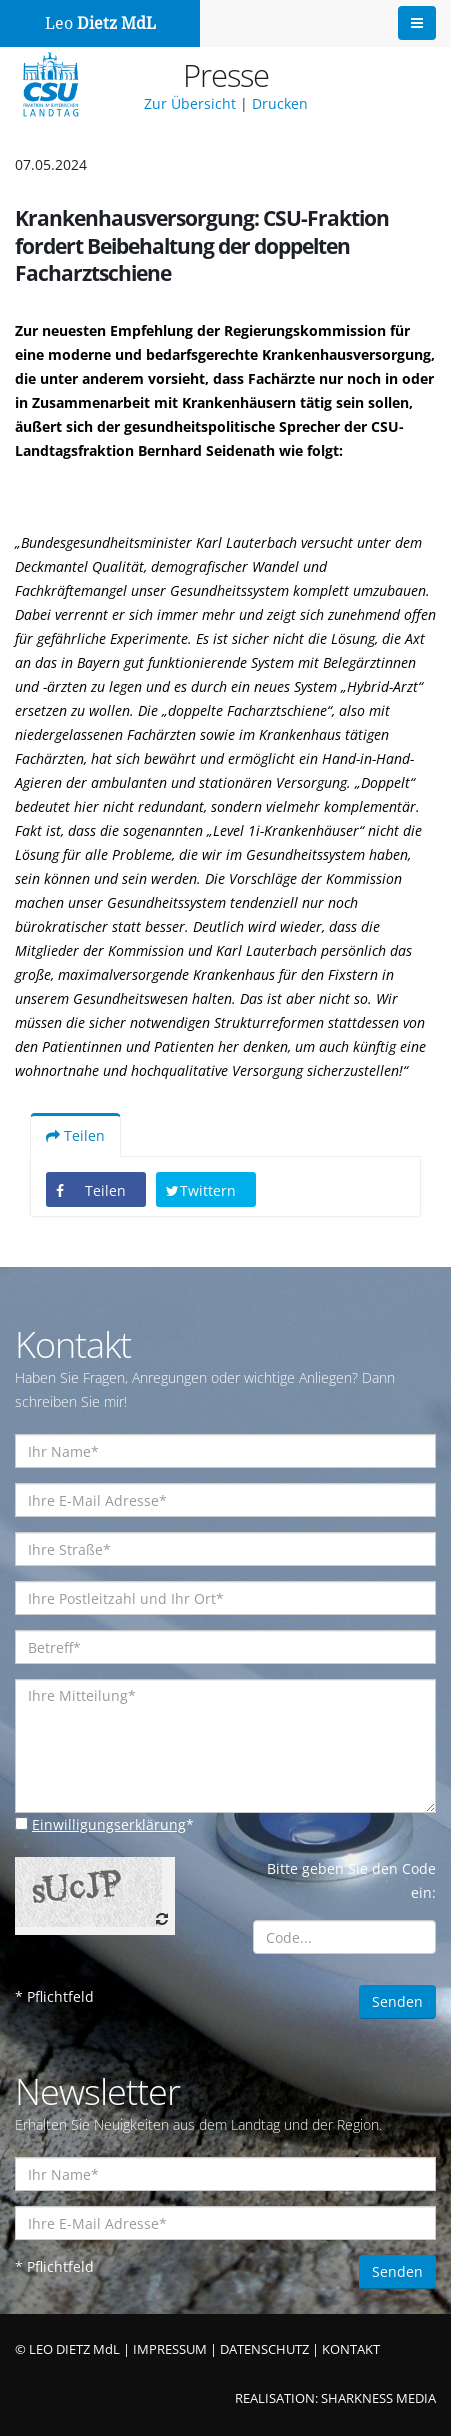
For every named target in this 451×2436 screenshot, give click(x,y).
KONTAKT (351, 2349)
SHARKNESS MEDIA (378, 2398)
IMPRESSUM (170, 2349)
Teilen (75, 1135)
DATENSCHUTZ (264, 2349)
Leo (100, 23)
